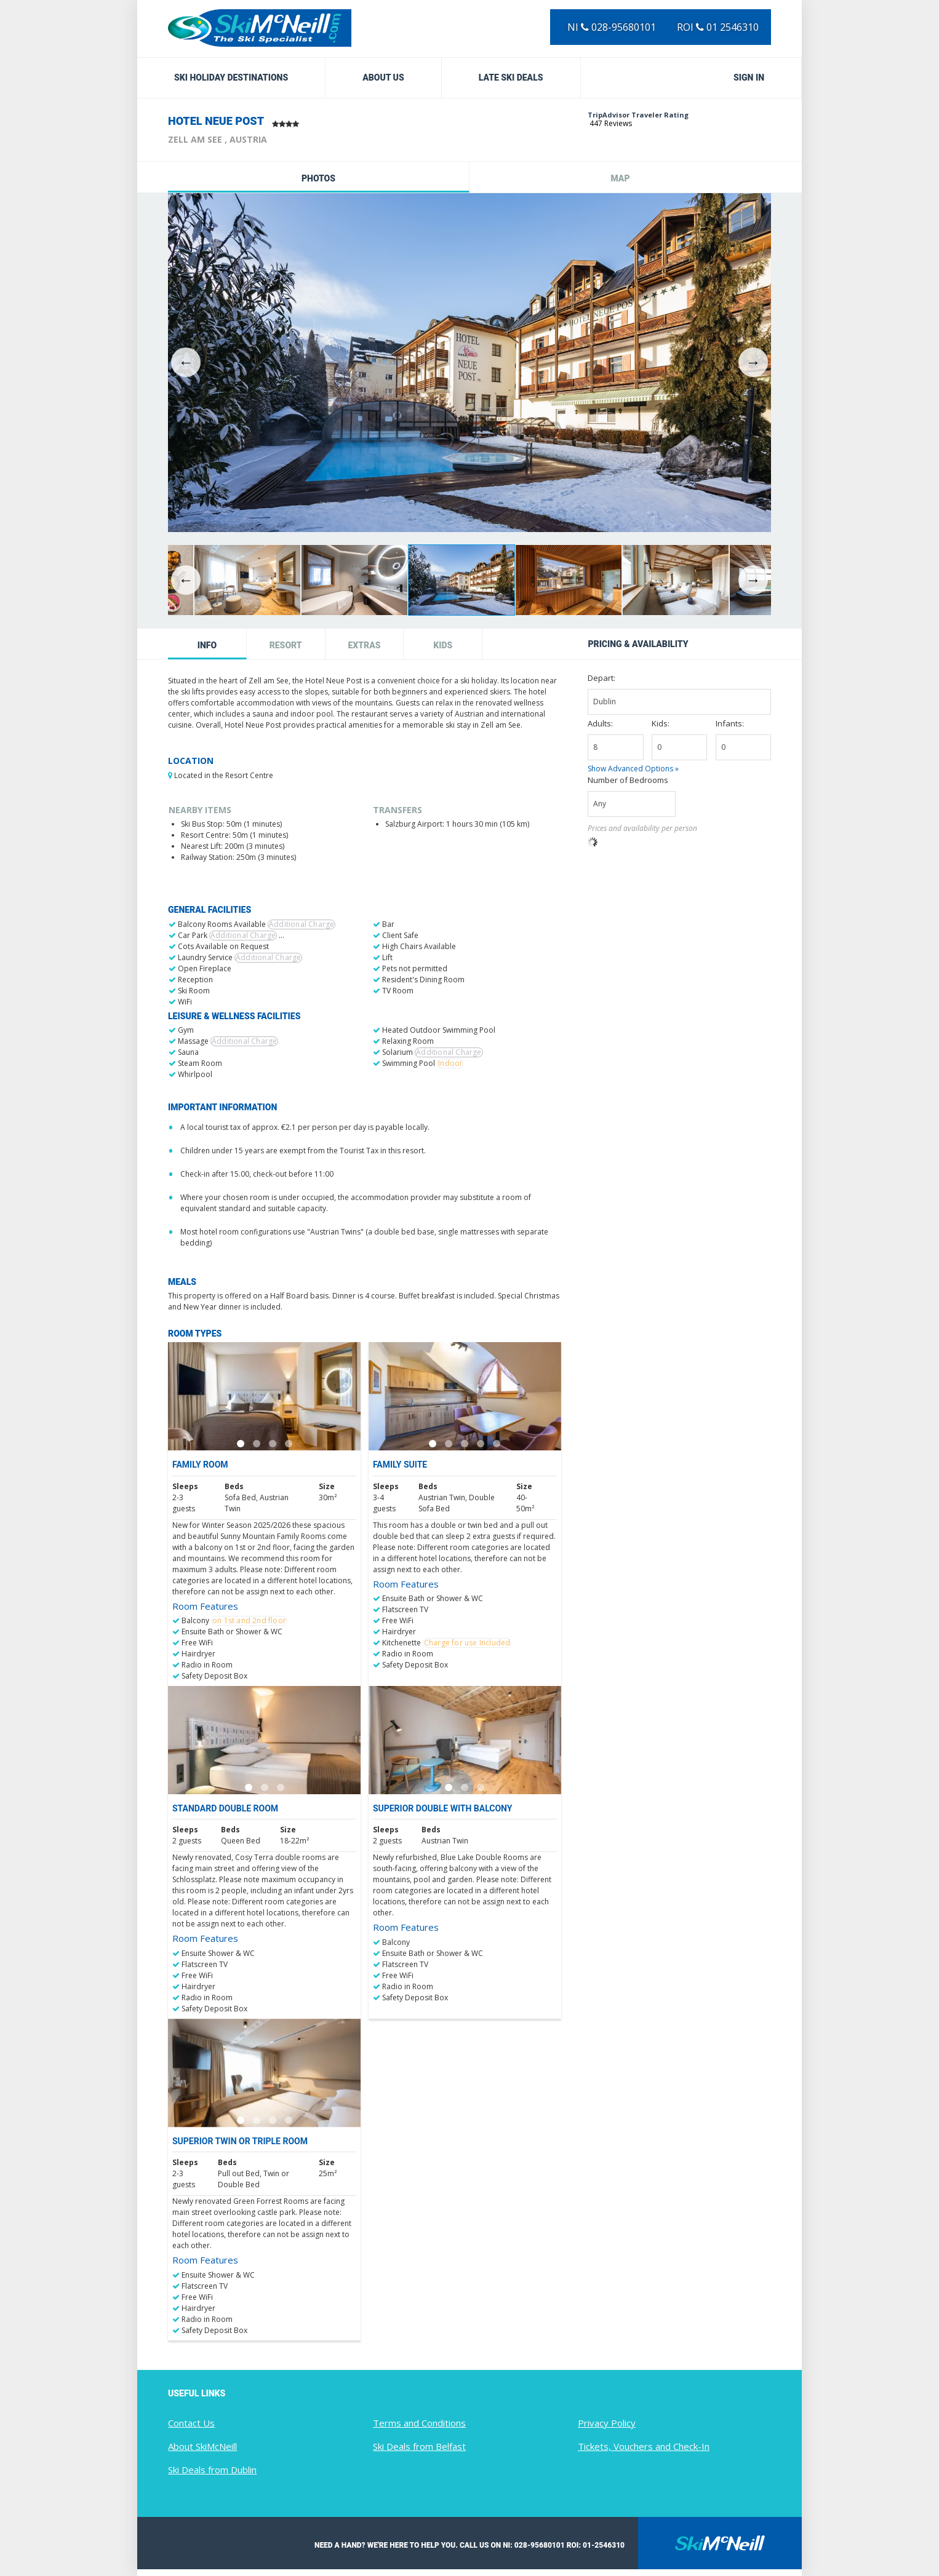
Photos (318, 178)
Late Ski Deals (511, 77)
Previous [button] (186, 362)
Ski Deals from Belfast (419, 2446)
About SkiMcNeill (202, 2446)
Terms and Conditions (419, 2423)
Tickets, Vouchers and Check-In (643, 2446)
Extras (364, 645)
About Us (383, 77)
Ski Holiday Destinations (231, 77)
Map (619, 178)
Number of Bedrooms (628, 779)
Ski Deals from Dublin (212, 2469)
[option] (469, 362)
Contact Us (191, 2423)
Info (207, 645)
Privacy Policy (607, 2423)
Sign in (748, 77)
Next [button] (753, 362)
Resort (286, 645)
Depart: (601, 677)
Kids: (660, 723)
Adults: (600, 723)
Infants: (730, 723)
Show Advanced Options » (633, 768)
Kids (442, 645)
